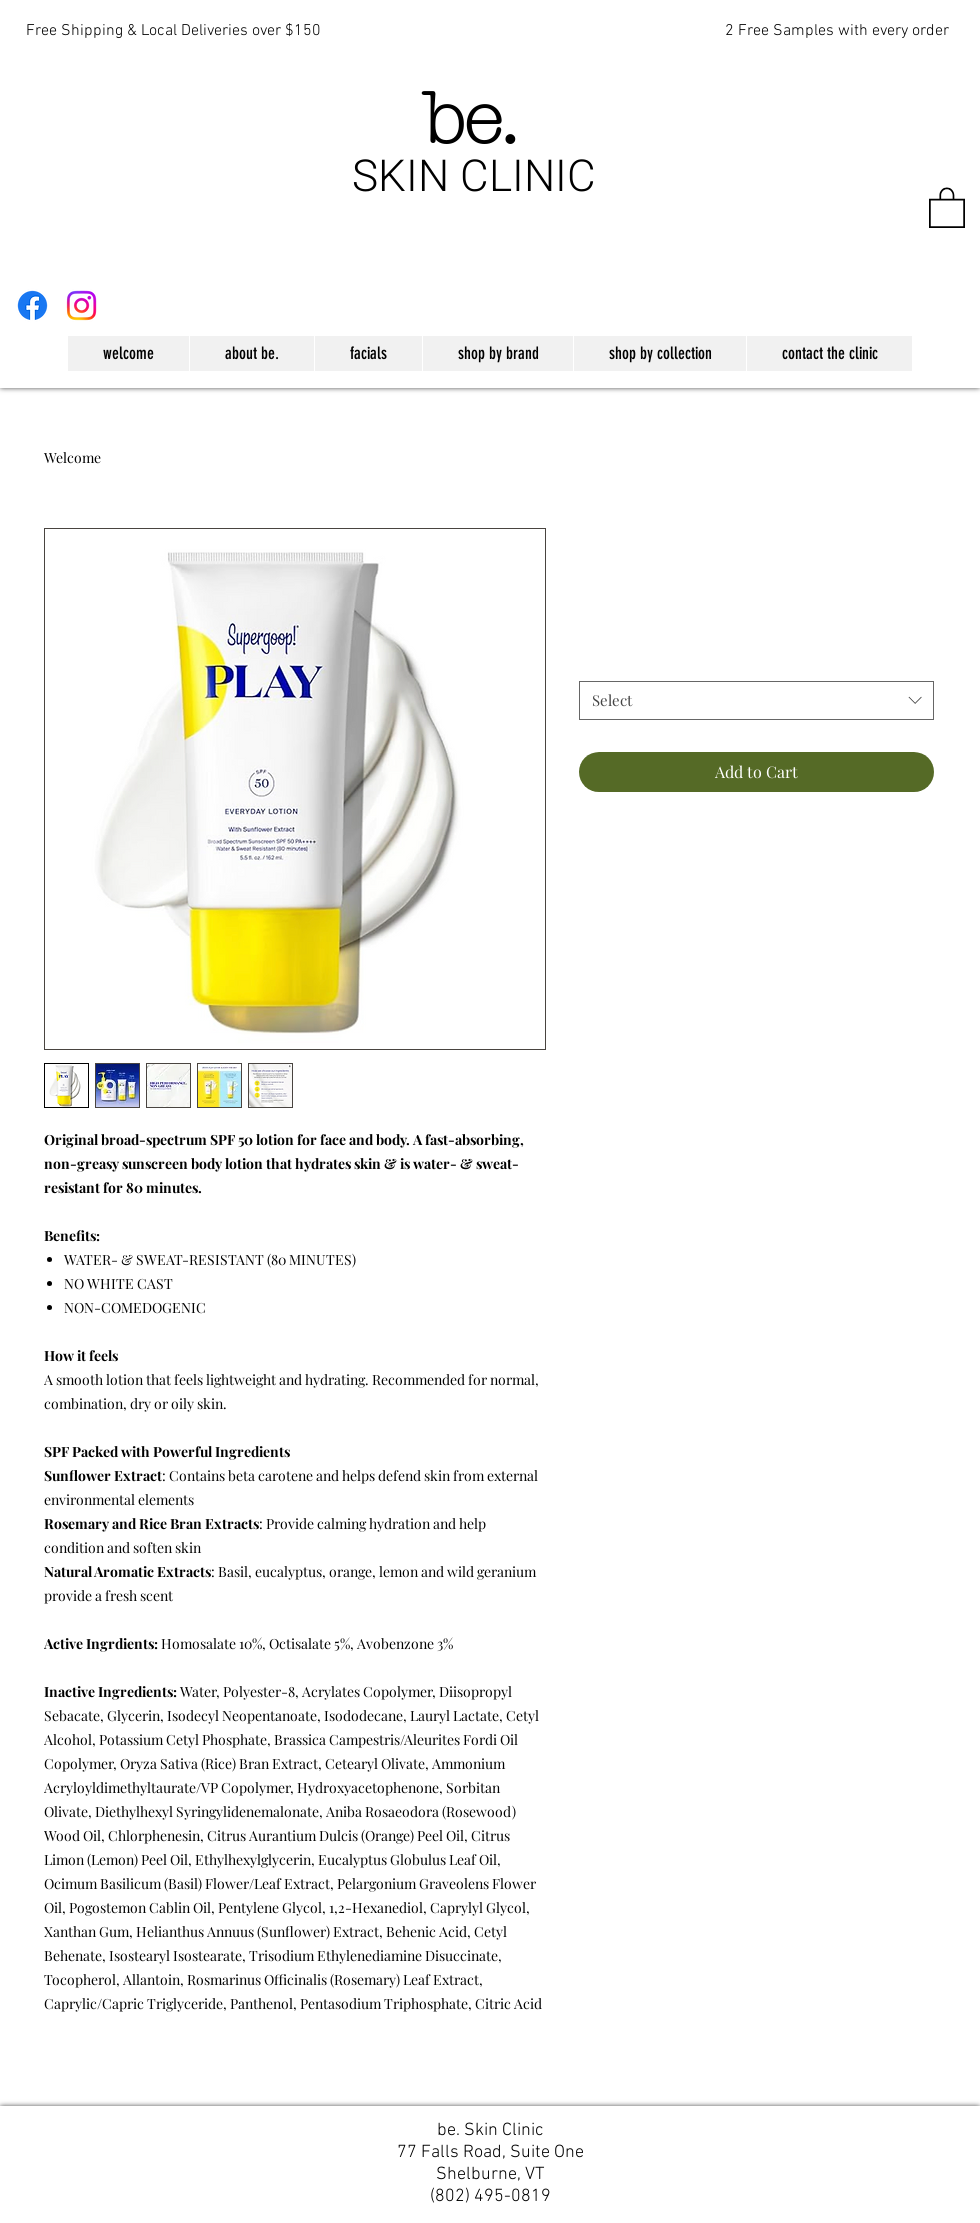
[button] (947, 206)
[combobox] (756, 700)
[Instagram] (81, 305)
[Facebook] (32, 305)
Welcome (72, 457)
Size (597, 662)
